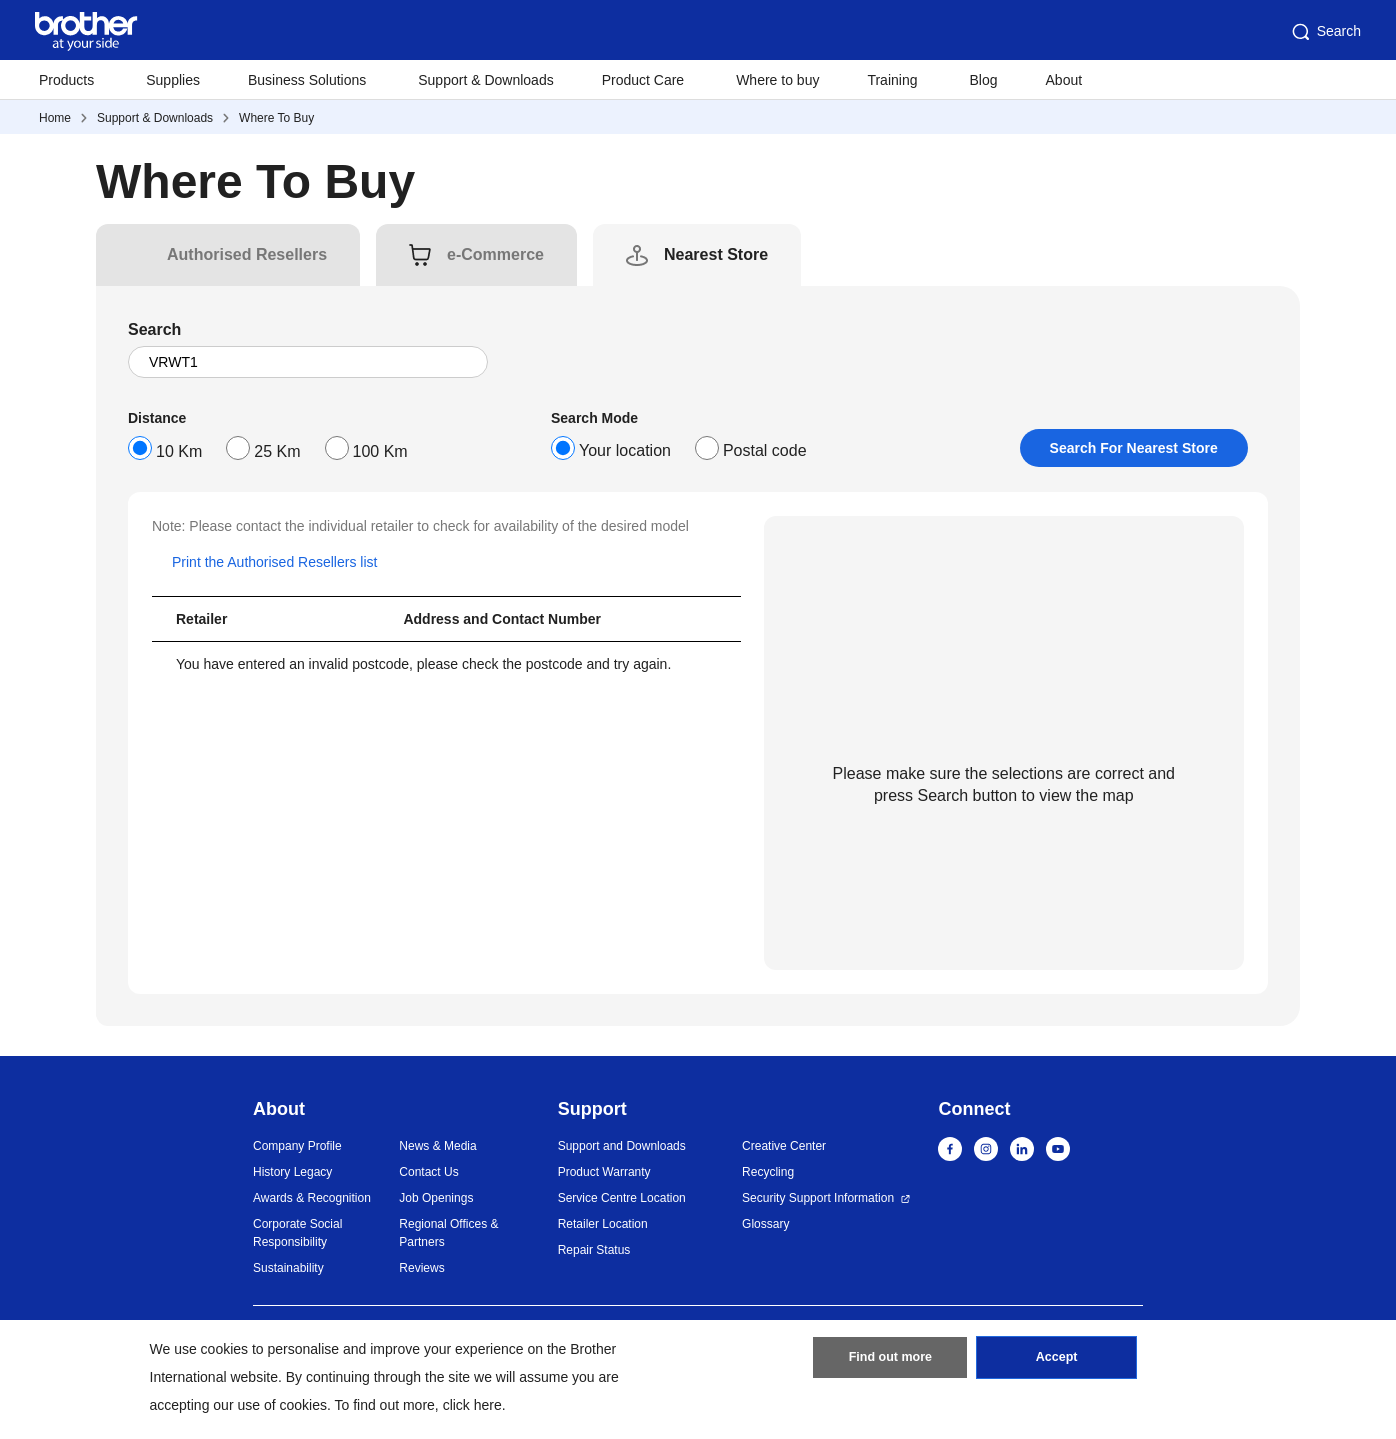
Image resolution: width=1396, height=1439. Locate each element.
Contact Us (428, 1172)
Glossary (765, 1224)
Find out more (890, 1362)
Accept (1057, 1362)
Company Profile (297, 1146)
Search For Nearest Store (1134, 448)
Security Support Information (818, 1198)
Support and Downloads (622, 1146)
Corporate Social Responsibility (297, 1233)
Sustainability (288, 1268)
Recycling (768, 1172)
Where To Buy (276, 118)
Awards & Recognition (312, 1198)
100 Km (380, 451)
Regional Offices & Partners (448, 1233)
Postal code (765, 450)
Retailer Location (603, 1224)
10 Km (179, 451)
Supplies (173, 80)
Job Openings (436, 1198)
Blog (983, 80)
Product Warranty (604, 1172)
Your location (625, 450)
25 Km (277, 451)
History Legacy (292, 1172)
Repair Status (594, 1250)
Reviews (421, 1268)
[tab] (247, 255)
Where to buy (777, 80)
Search (1325, 32)
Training (892, 80)
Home (55, 118)
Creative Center (784, 1146)
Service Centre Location (622, 1198)
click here (472, 1405)
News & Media (437, 1146)
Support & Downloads (485, 80)
